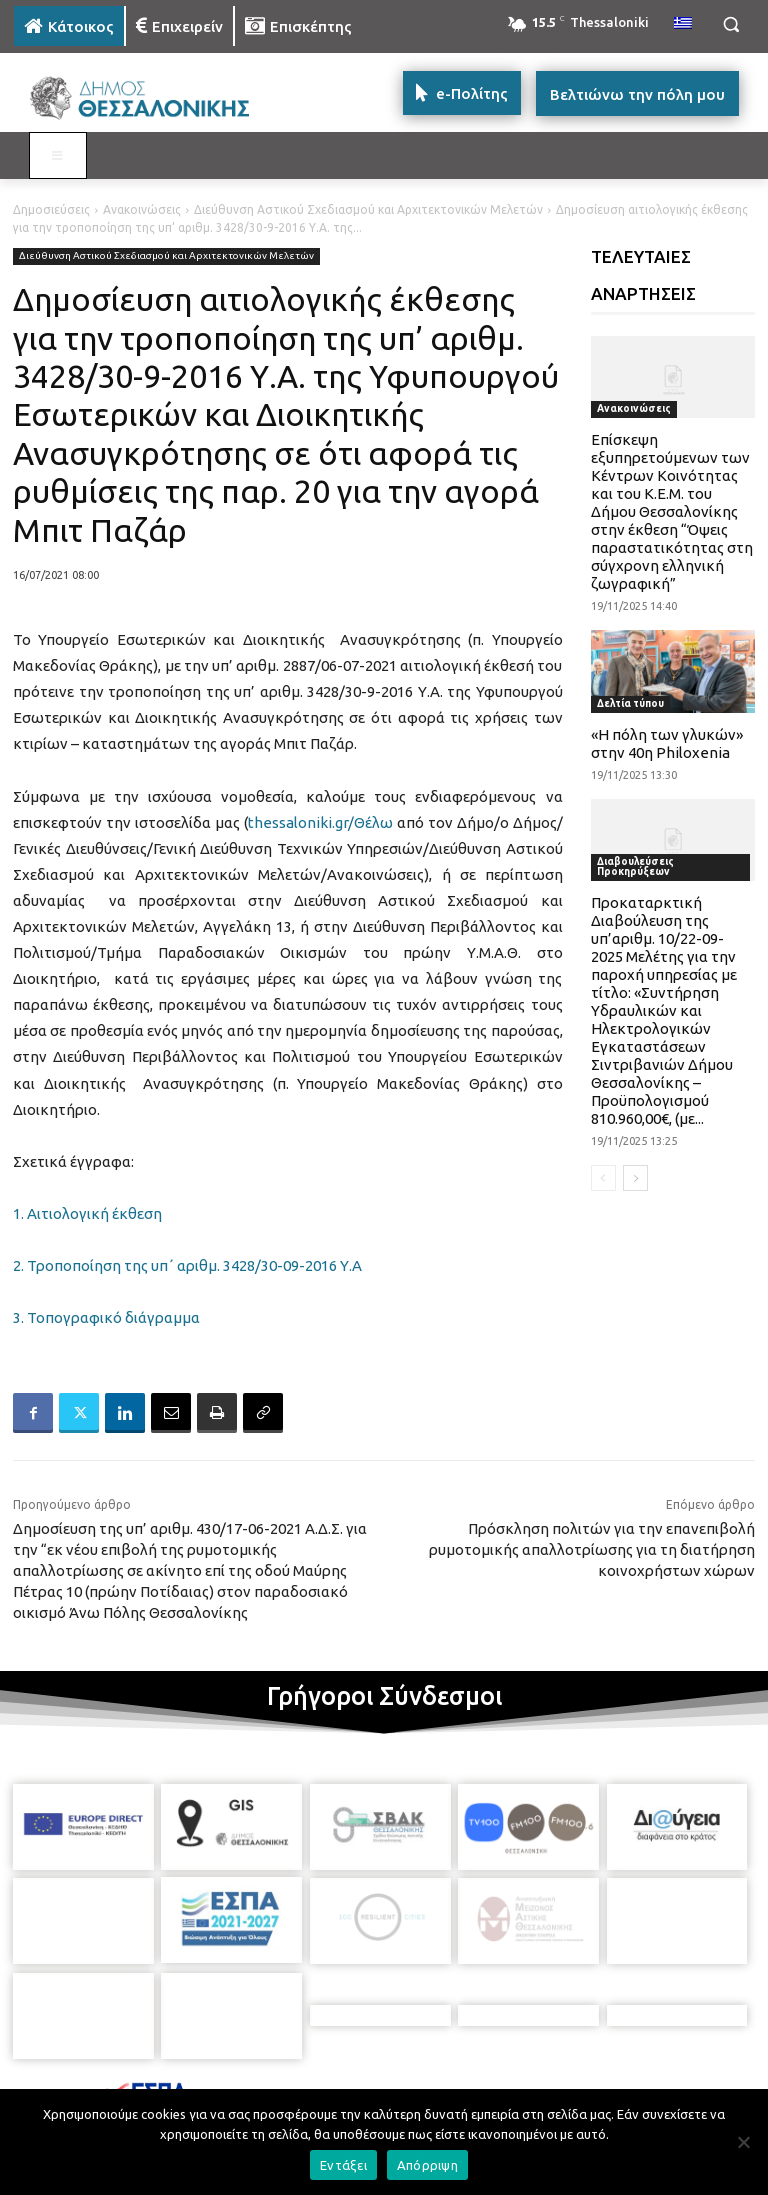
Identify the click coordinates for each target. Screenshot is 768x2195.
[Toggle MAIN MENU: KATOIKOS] (58, 156)
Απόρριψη (427, 2165)
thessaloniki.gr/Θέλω (320, 822)
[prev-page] (603, 1178)
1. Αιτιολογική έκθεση (87, 1213)
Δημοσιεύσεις (51, 209)
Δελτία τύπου (630, 703)
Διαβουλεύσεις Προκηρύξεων (635, 866)
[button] (730, 24)
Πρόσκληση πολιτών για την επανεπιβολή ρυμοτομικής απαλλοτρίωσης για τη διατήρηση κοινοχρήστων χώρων (592, 1549)
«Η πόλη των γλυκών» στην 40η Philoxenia (667, 743)
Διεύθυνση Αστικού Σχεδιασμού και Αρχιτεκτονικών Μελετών (368, 209)
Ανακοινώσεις (142, 209)
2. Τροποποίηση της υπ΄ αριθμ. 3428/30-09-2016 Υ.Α (187, 1265)
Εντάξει (343, 2165)
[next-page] (635, 1178)
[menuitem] (683, 24)
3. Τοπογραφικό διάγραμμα (106, 1317)
